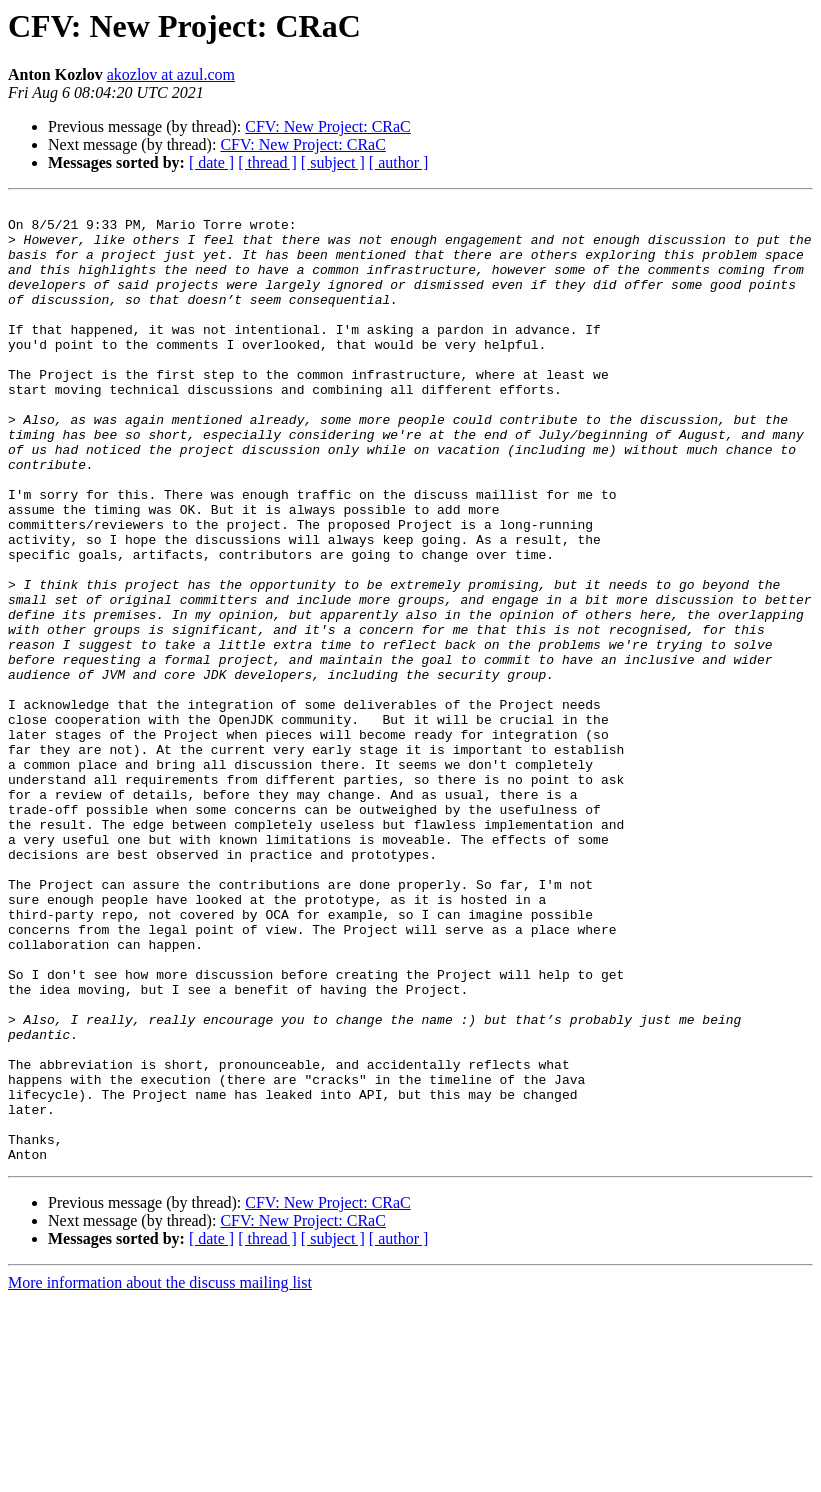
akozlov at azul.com (171, 74)
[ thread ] (267, 162)
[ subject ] (333, 162)
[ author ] (399, 162)
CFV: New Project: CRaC (327, 126)
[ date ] (211, 162)
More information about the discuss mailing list (160, 1474)
